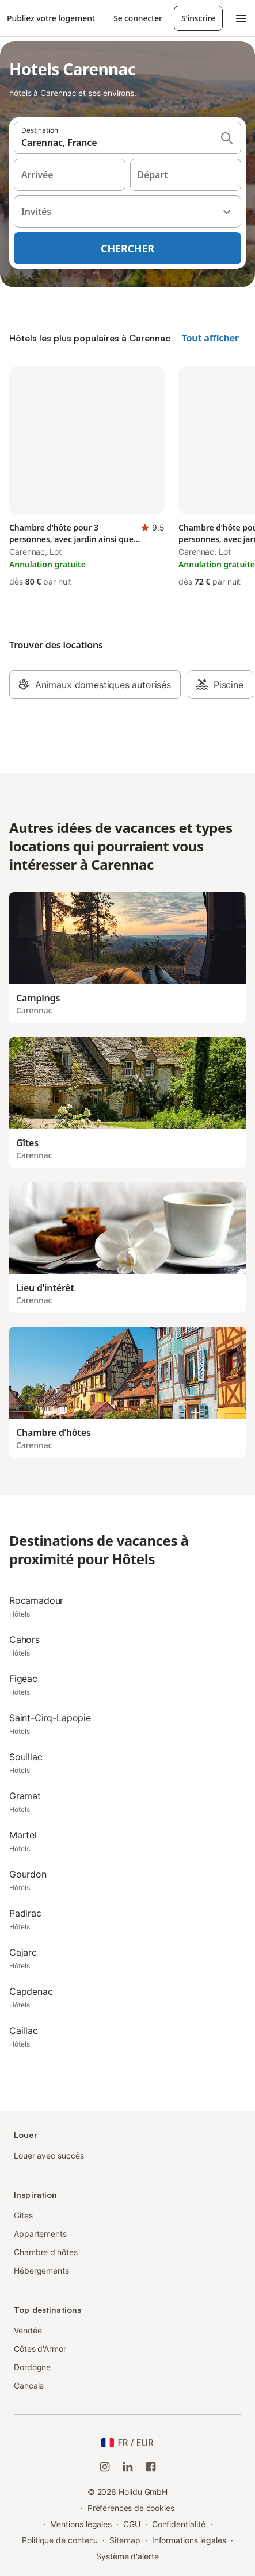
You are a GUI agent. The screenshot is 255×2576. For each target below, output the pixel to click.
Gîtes (23, 2215)
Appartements (40, 2234)
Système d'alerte (127, 2556)
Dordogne (32, 2367)
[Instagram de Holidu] (104, 2466)
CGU (131, 2524)
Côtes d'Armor (40, 2349)
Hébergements (41, 2270)
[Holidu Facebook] (150, 2466)
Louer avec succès (49, 2155)
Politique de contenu (60, 2540)
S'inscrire (198, 18)
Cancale (29, 2385)
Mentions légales (81, 2524)
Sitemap (124, 2540)
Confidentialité (178, 2524)
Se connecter (137, 18)
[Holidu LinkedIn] (127, 2466)
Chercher (127, 248)
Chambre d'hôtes (46, 2252)
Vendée (28, 2330)
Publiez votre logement (51, 18)
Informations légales (189, 2540)
